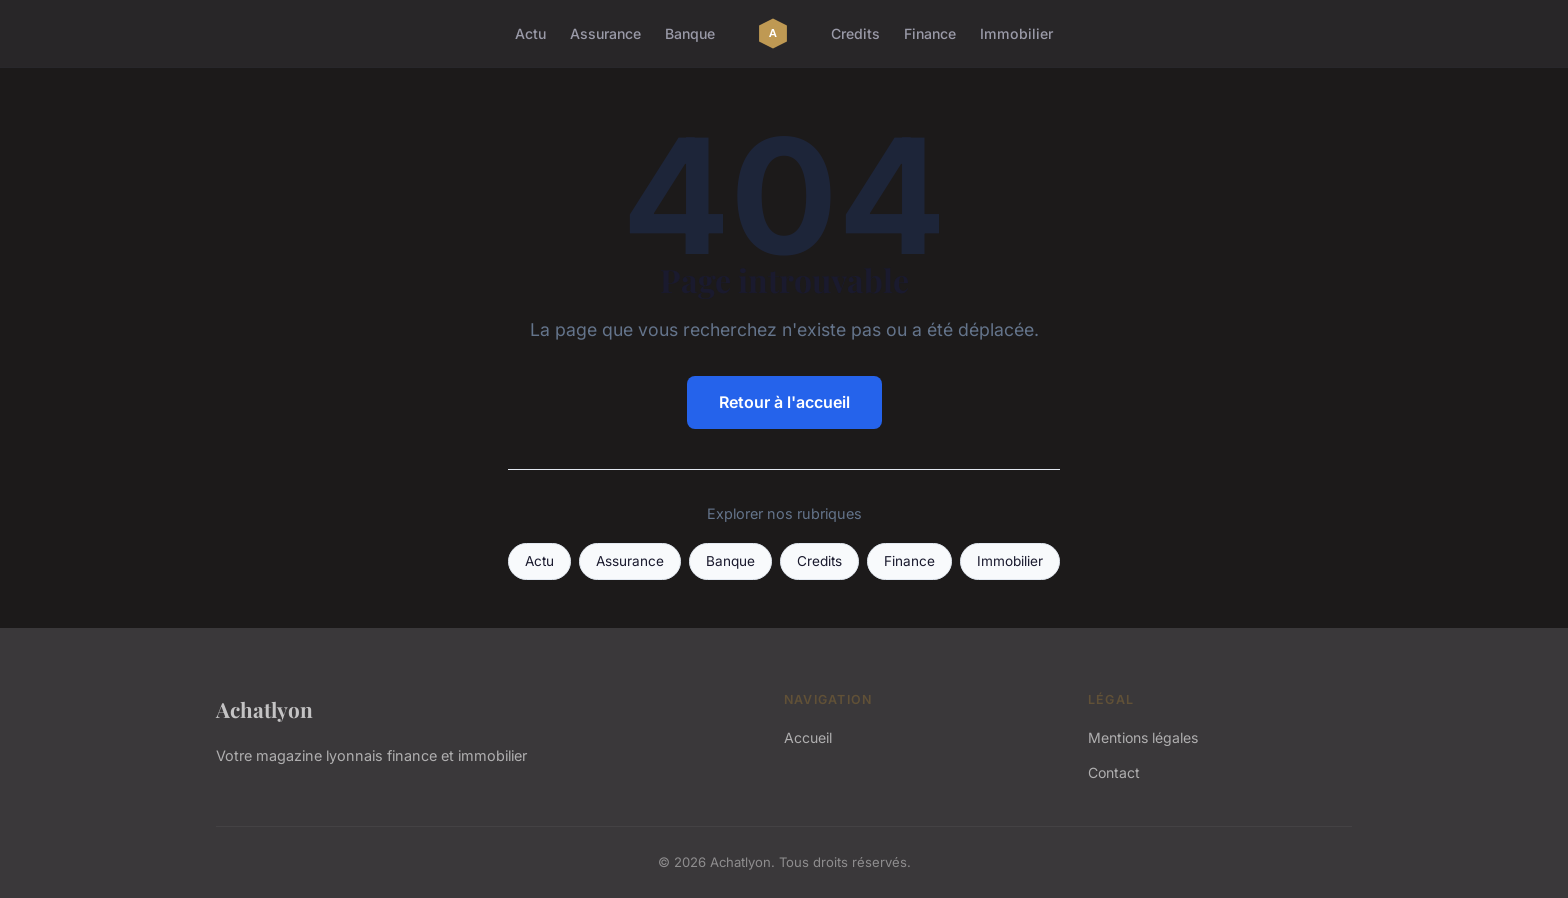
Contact (1114, 772)
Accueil (808, 737)
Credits (855, 33)
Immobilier (1016, 33)
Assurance (605, 33)
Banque (690, 33)
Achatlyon (264, 709)
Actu (530, 33)
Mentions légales (1143, 737)
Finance (930, 33)
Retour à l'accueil (784, 402)
